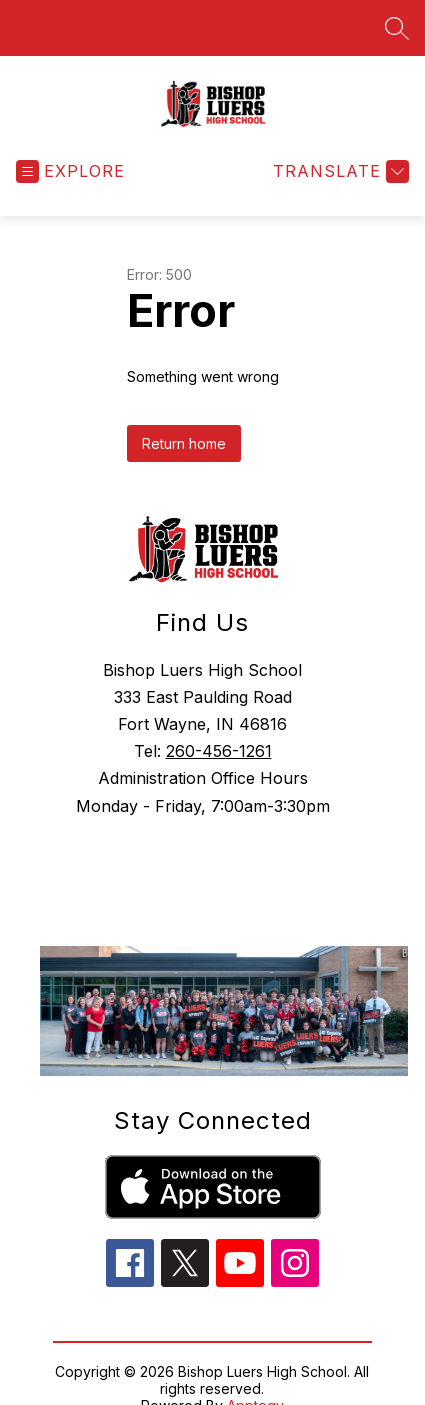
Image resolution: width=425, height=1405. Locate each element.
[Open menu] (70, 171)
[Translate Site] (338, 171)
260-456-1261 (219, 751)
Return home (184, 443)
